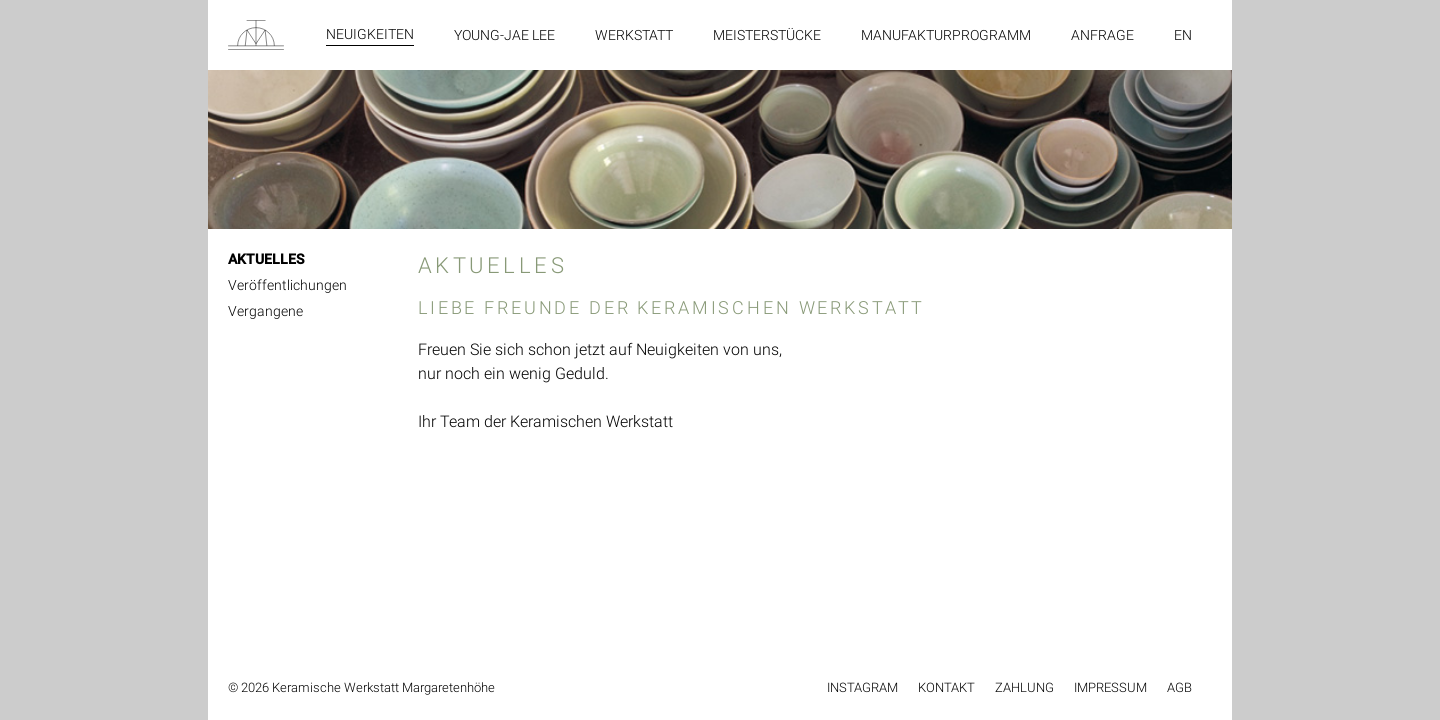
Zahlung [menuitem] (1024, 687)
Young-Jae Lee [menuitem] (504, 35)
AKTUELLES (266, 259)
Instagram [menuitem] (862, 687)
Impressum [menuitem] (1110, 687)
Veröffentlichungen (287, 285)
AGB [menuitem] (1179, 687)
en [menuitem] (1183, 35)
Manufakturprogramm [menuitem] (946, 35)
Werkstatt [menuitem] (634, 35)
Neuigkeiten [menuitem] (370, 34)
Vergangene (265, 311)
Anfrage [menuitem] (1102, 35)
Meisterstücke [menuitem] (767, 35)
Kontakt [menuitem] (946, 687)
